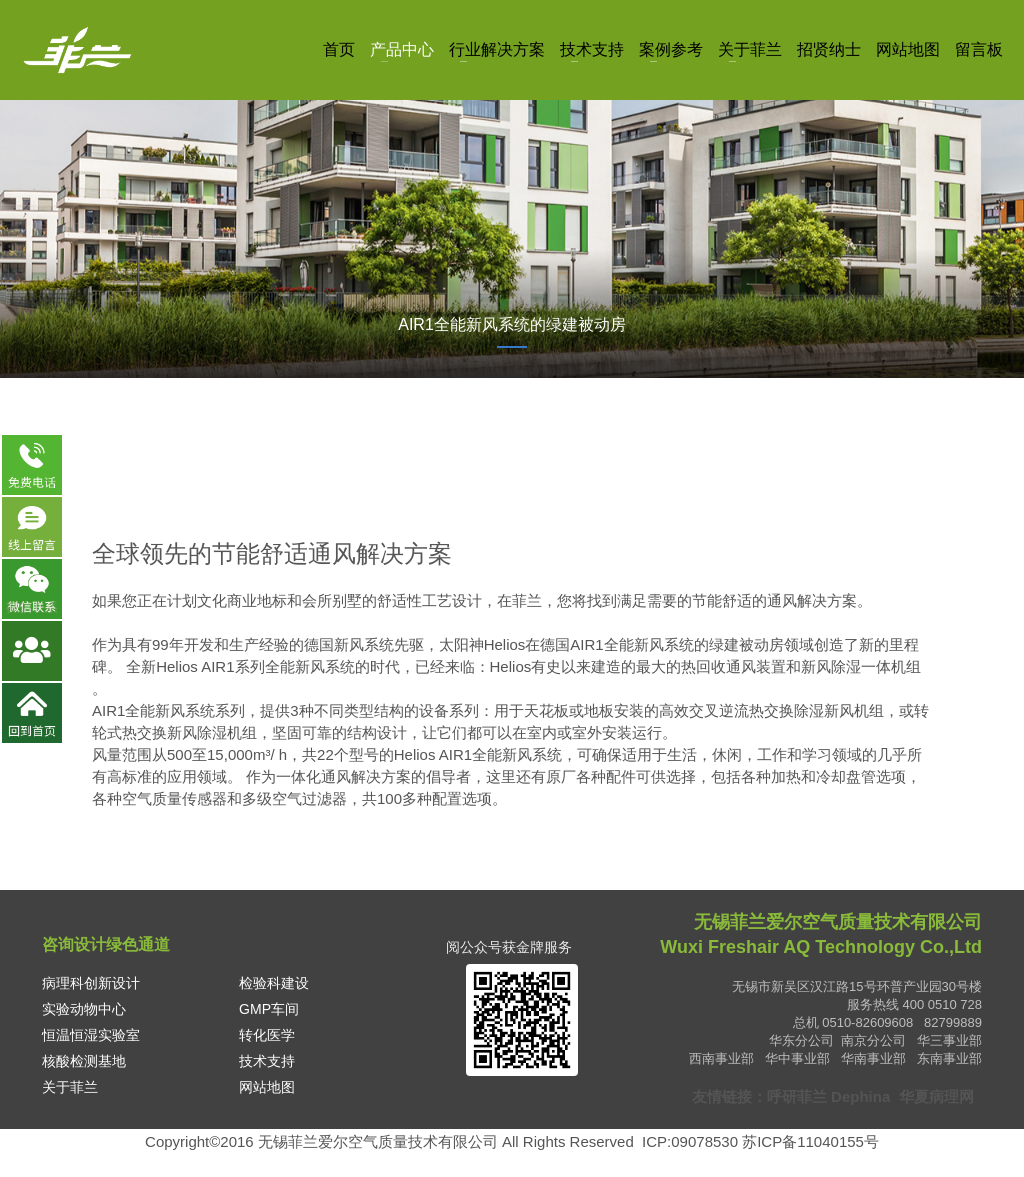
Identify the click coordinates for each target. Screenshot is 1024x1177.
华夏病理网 (938, 1096)
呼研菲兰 (797, 1096)
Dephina (860, 1096)
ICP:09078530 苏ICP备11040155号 (760, 1141)
